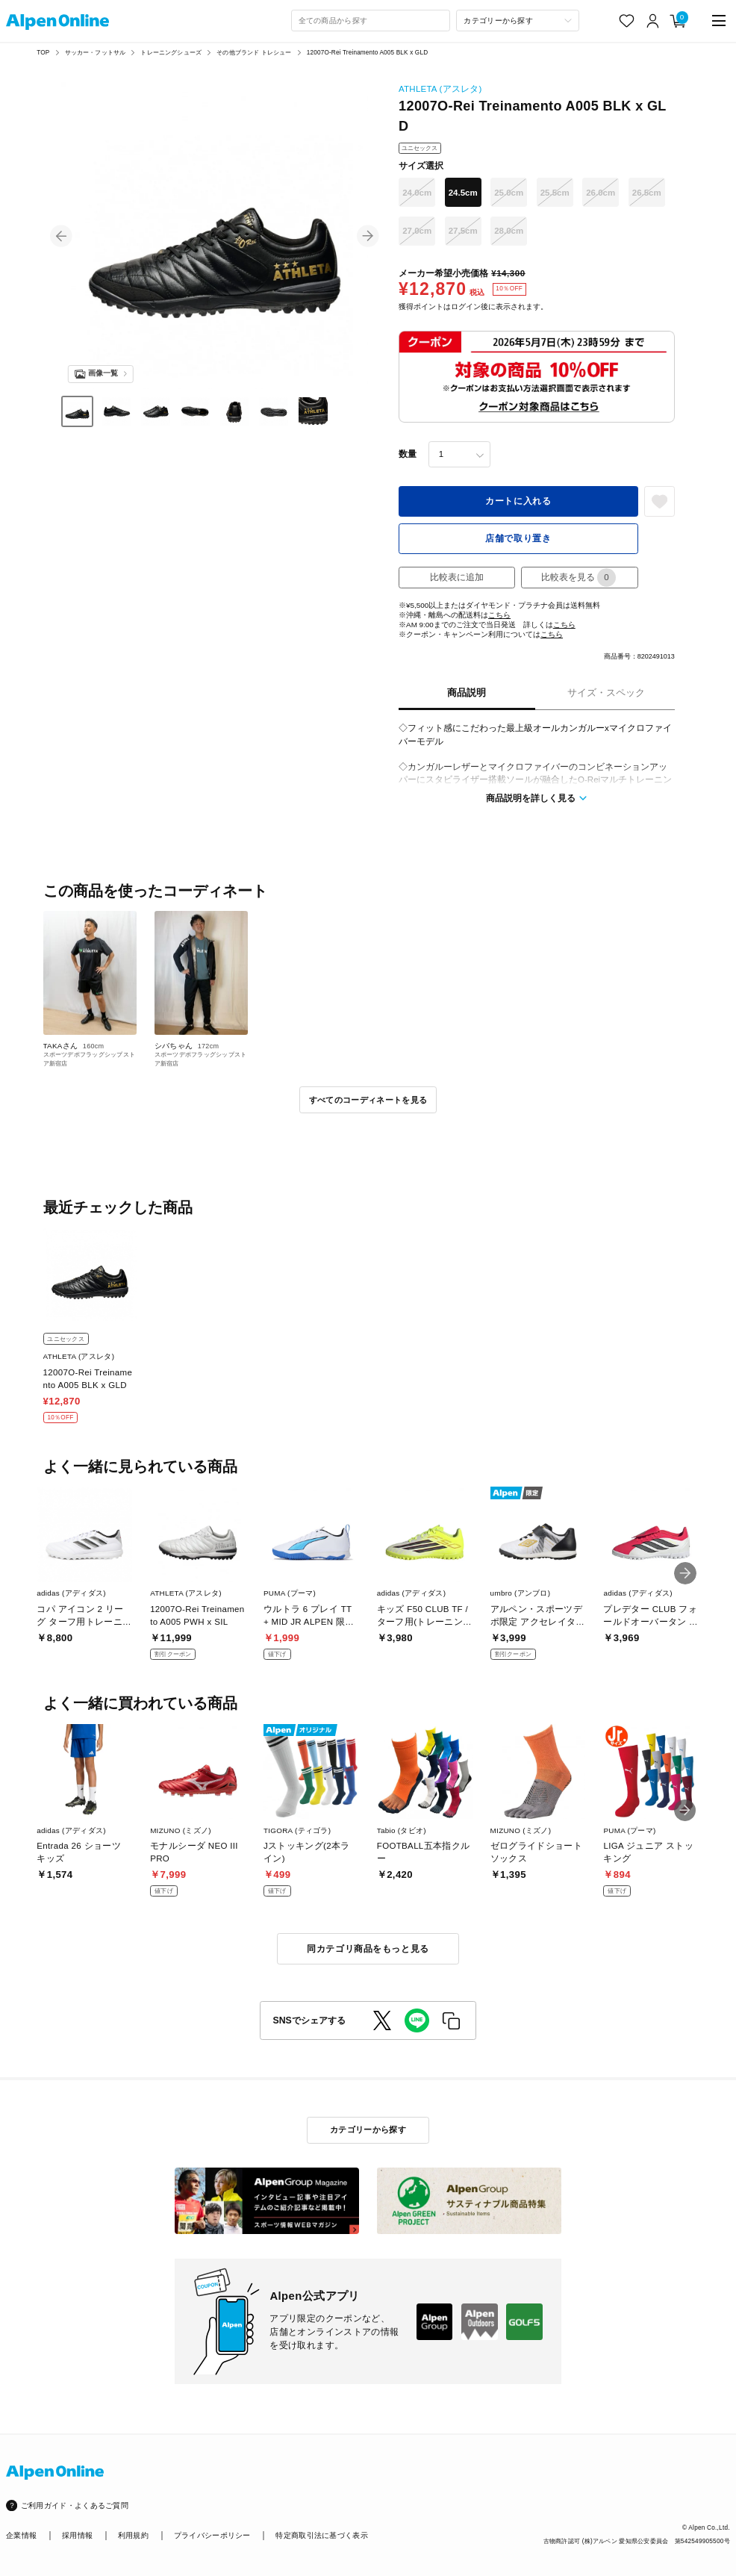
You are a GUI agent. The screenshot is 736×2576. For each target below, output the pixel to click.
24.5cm (463, 192)
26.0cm (600, 192)
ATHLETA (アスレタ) (440, 88)
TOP (43, 52)
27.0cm (416, 230)
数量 (408, 453)
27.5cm (463, 230)
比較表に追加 (457, 577)
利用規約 (133, 2535)
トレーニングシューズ (171, 52)
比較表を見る (578, 577)
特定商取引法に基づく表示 (321, 2535)
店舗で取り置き (518, 538)
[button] (61, 236)
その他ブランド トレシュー (253, 52)
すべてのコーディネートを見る (368, 1099)
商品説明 (466, 692)
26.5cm (646, 192)
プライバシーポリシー (212, 2535)
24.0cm (416, 192)
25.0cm (508, 192)
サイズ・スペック (606, 692)
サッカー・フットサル (95, 52)
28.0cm (508, 230)
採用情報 (77, 2535)
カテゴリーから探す (368, 2129)
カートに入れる (518, 501)
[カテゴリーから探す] (517, 20)
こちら (499, 615)
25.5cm (555, 192)
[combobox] (371, 20)
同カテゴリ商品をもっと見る (367, 1948)
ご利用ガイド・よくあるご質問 (74, 2505)
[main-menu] (719, 21)
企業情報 (21, 2535)
